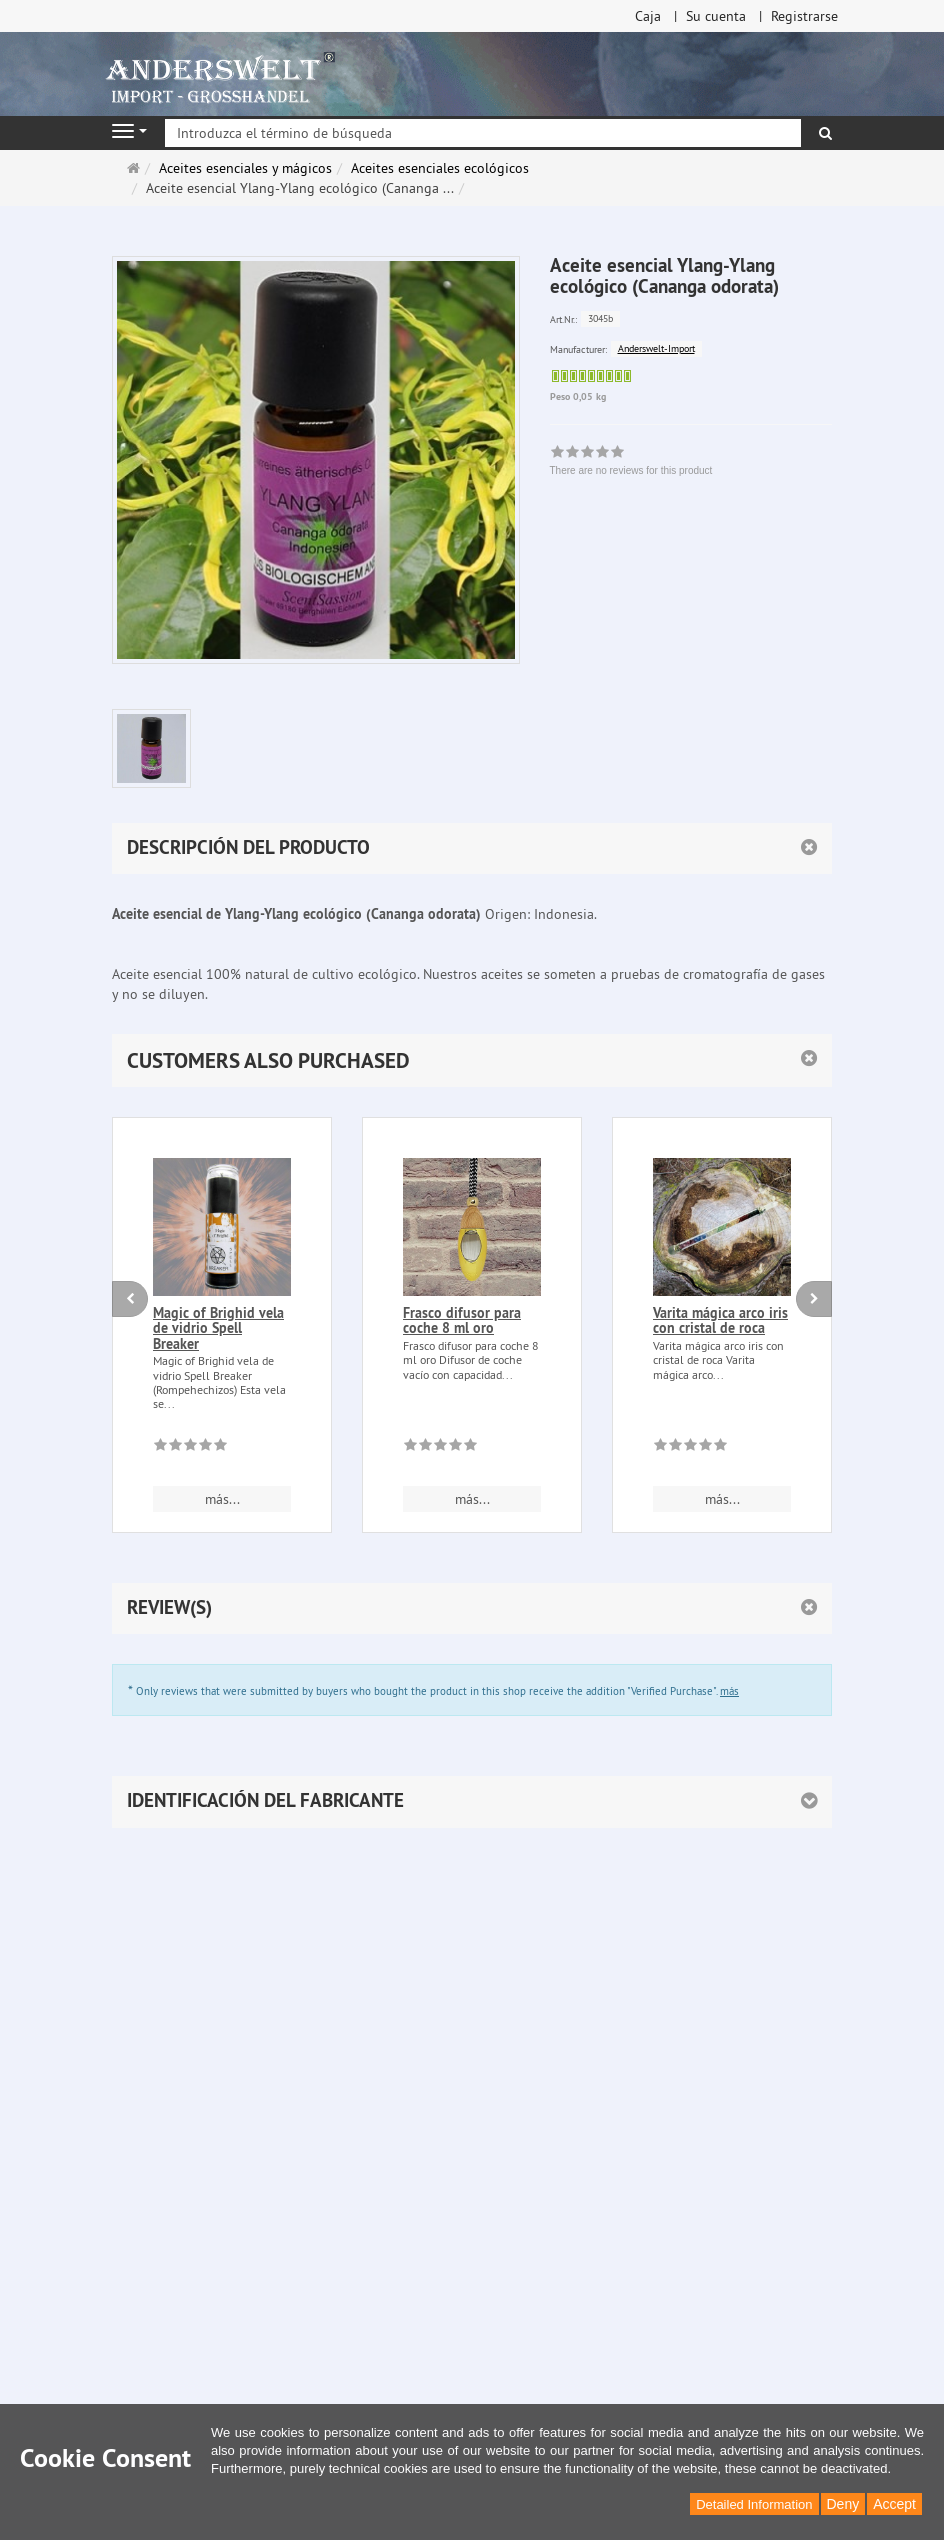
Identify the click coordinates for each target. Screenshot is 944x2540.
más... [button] (222, 1499)
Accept (894, 2504)
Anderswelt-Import (656, 348)
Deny (843, 2504)
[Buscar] (825, 133)
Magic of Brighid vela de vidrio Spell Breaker (218, 1328)
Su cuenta (716, 16)
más (729, 1691)
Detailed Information (754, 2504)
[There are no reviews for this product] (190, 1448)
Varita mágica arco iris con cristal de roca (720, 1320)
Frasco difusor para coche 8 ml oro (462, 1320)
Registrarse (804, 16)
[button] (472, 1060)
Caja (648, 16)
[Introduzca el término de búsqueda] (483, 133)
